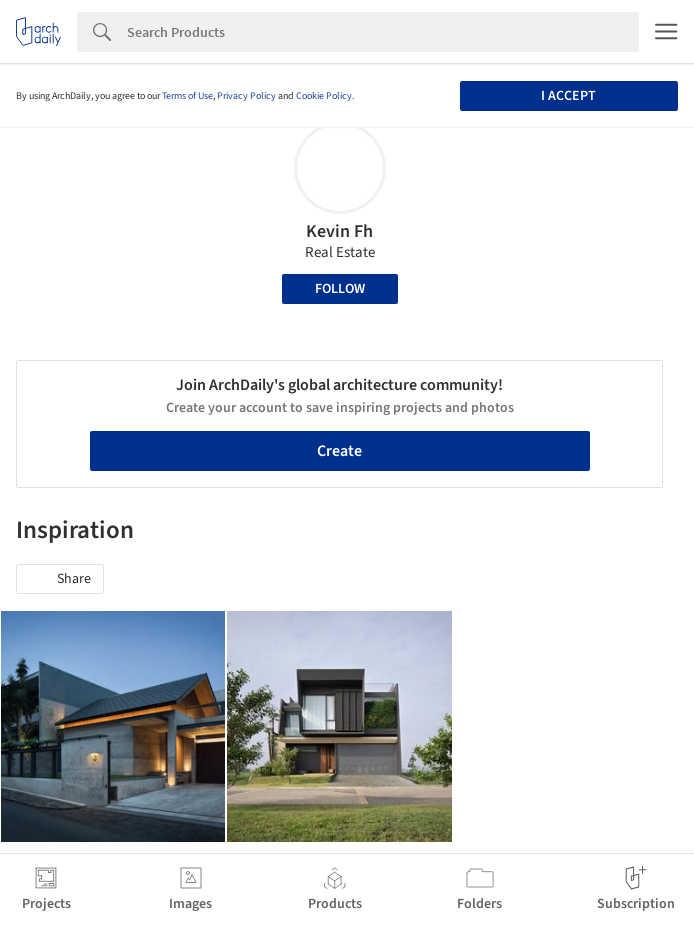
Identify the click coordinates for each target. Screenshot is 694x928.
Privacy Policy (246, 96)
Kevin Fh (339, 231)
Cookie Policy (324, 96)
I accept (568, 96)
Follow (340, 289)
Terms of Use (187, 96)
